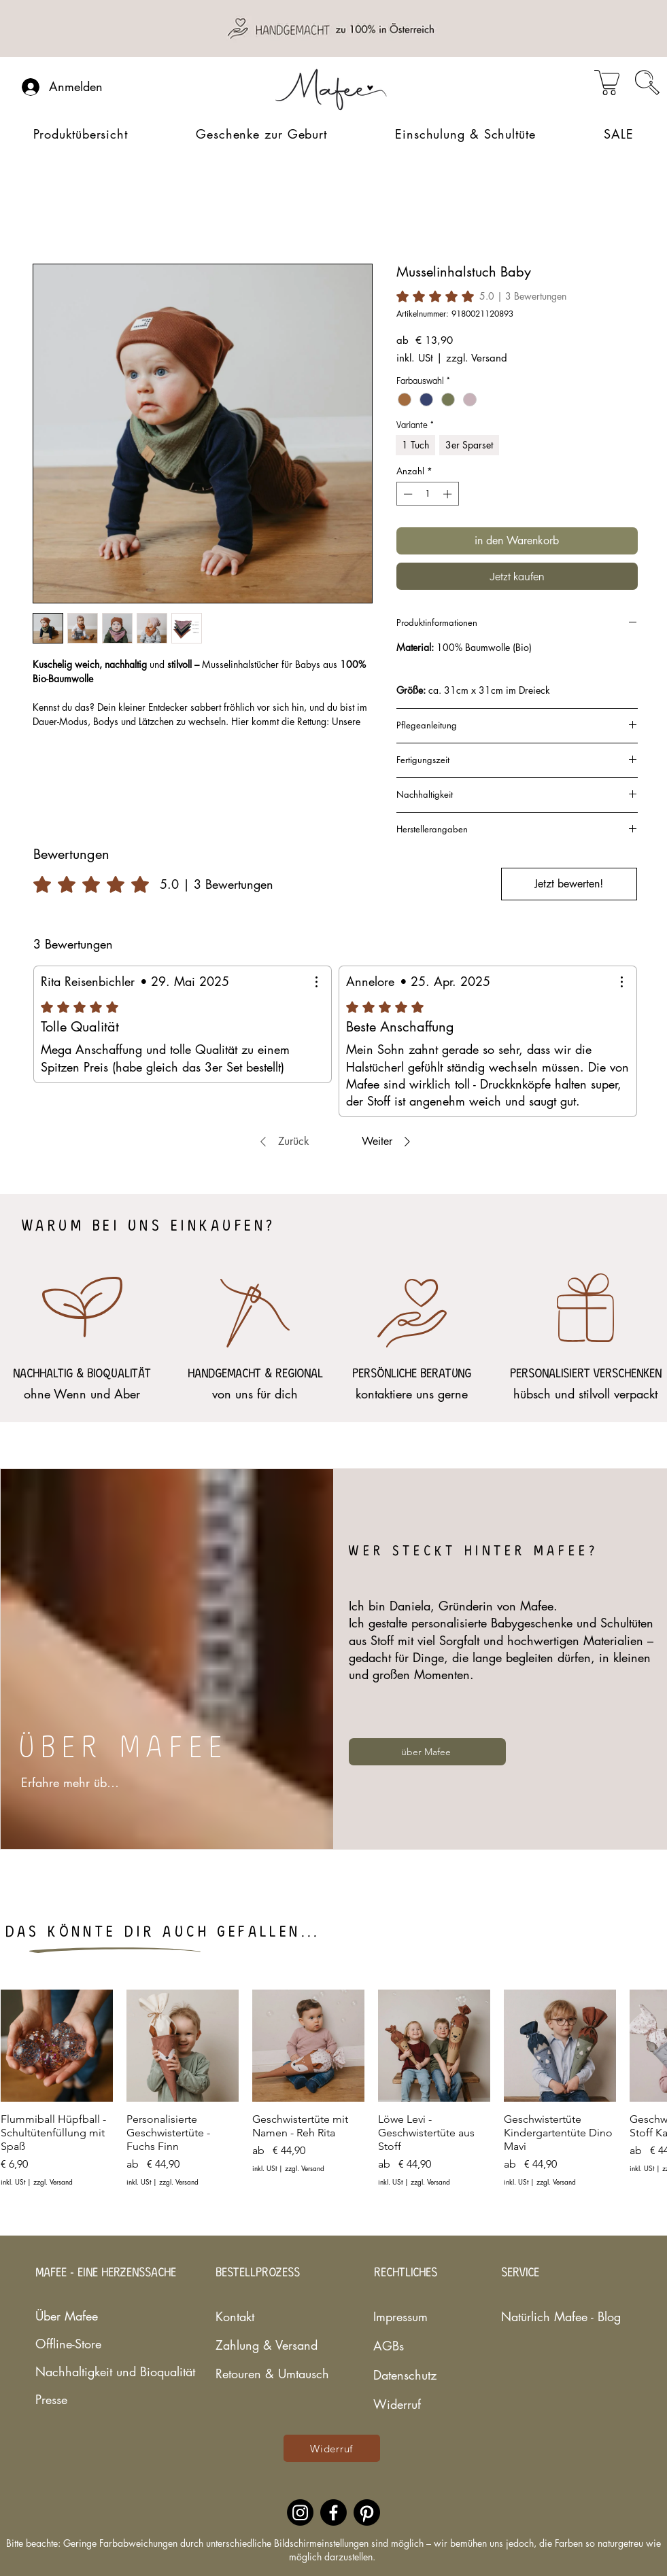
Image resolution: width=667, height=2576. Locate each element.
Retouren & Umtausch (263, 2373)
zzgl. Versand (476, 358)
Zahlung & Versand (263, 2345)
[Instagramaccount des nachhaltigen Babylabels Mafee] (300, 2512)
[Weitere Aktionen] (316, 982)
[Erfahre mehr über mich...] (73, 1782)
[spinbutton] (427, 494)
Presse (51, 2399)
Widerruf (397, 2404)
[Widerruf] (332, 2448)
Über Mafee (66, 2316)
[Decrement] (406, 494)
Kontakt (235, 2316)
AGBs (388, 2345)
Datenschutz (405, 2375)
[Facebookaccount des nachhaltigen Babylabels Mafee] (333, 2512)
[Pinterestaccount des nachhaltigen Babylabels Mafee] (367, 2512)
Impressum (400, 2316)
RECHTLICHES (405, 2273)
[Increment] (449, 494)
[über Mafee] (427, 1751)
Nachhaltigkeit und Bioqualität (75, 2371)
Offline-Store (68, 2343)
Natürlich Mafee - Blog (541, 2316)
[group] (333, 2094)
